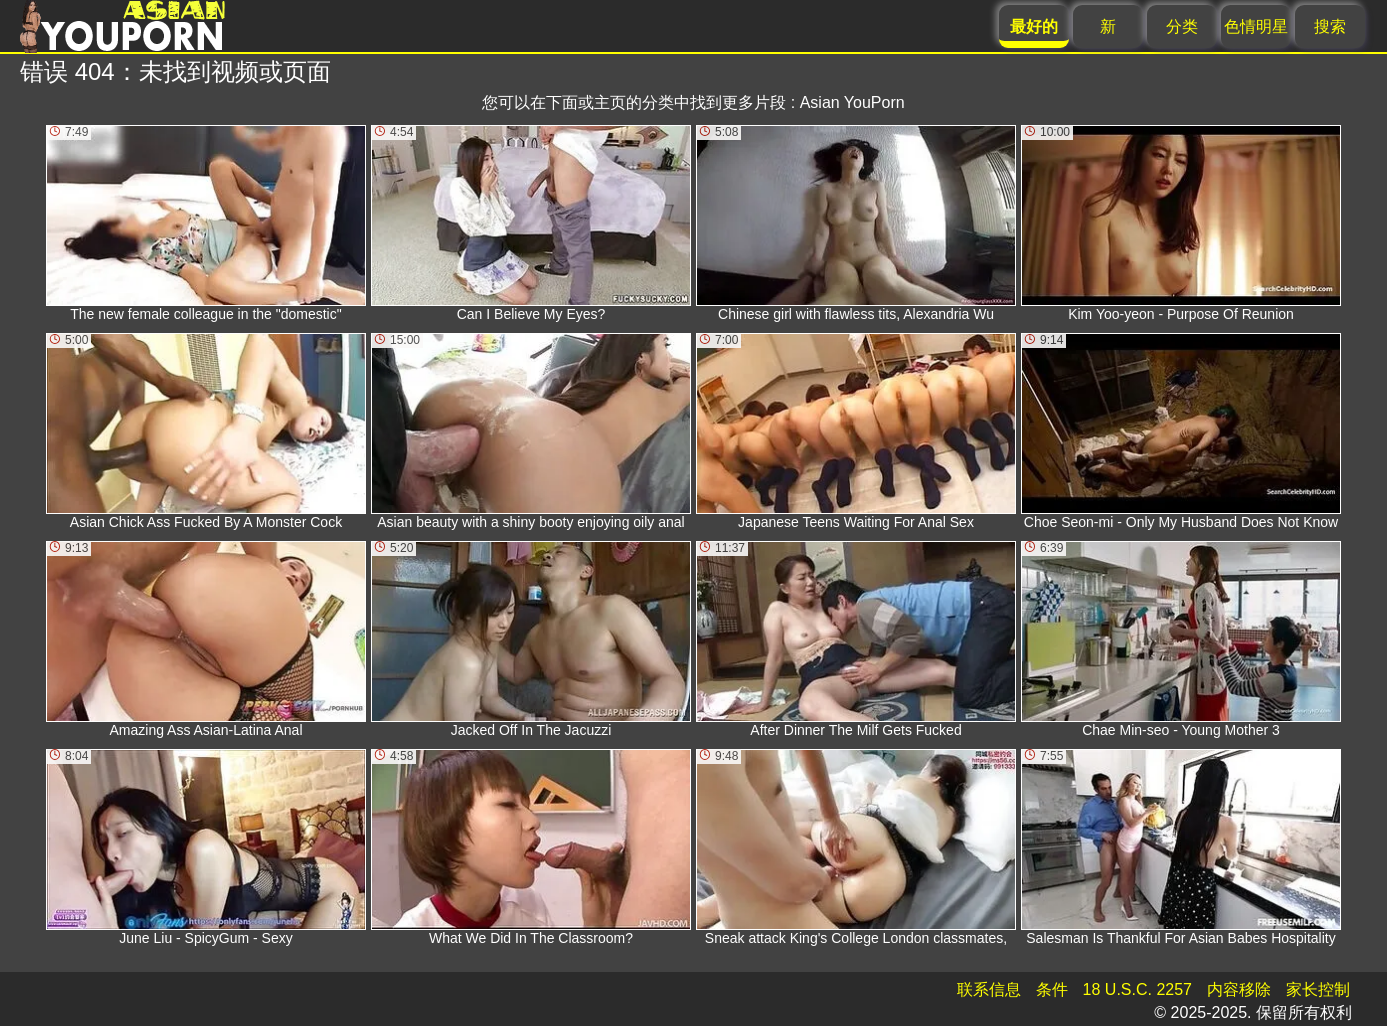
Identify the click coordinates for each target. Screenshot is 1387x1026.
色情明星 (1256, 26)
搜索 (1330, 26)
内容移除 (1239, 989)
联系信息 (989, 989)
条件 (1052, 989)
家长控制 (1318, 989)
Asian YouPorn (852, 102)
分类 (1182, 26)
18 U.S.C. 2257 (1137, 989)
